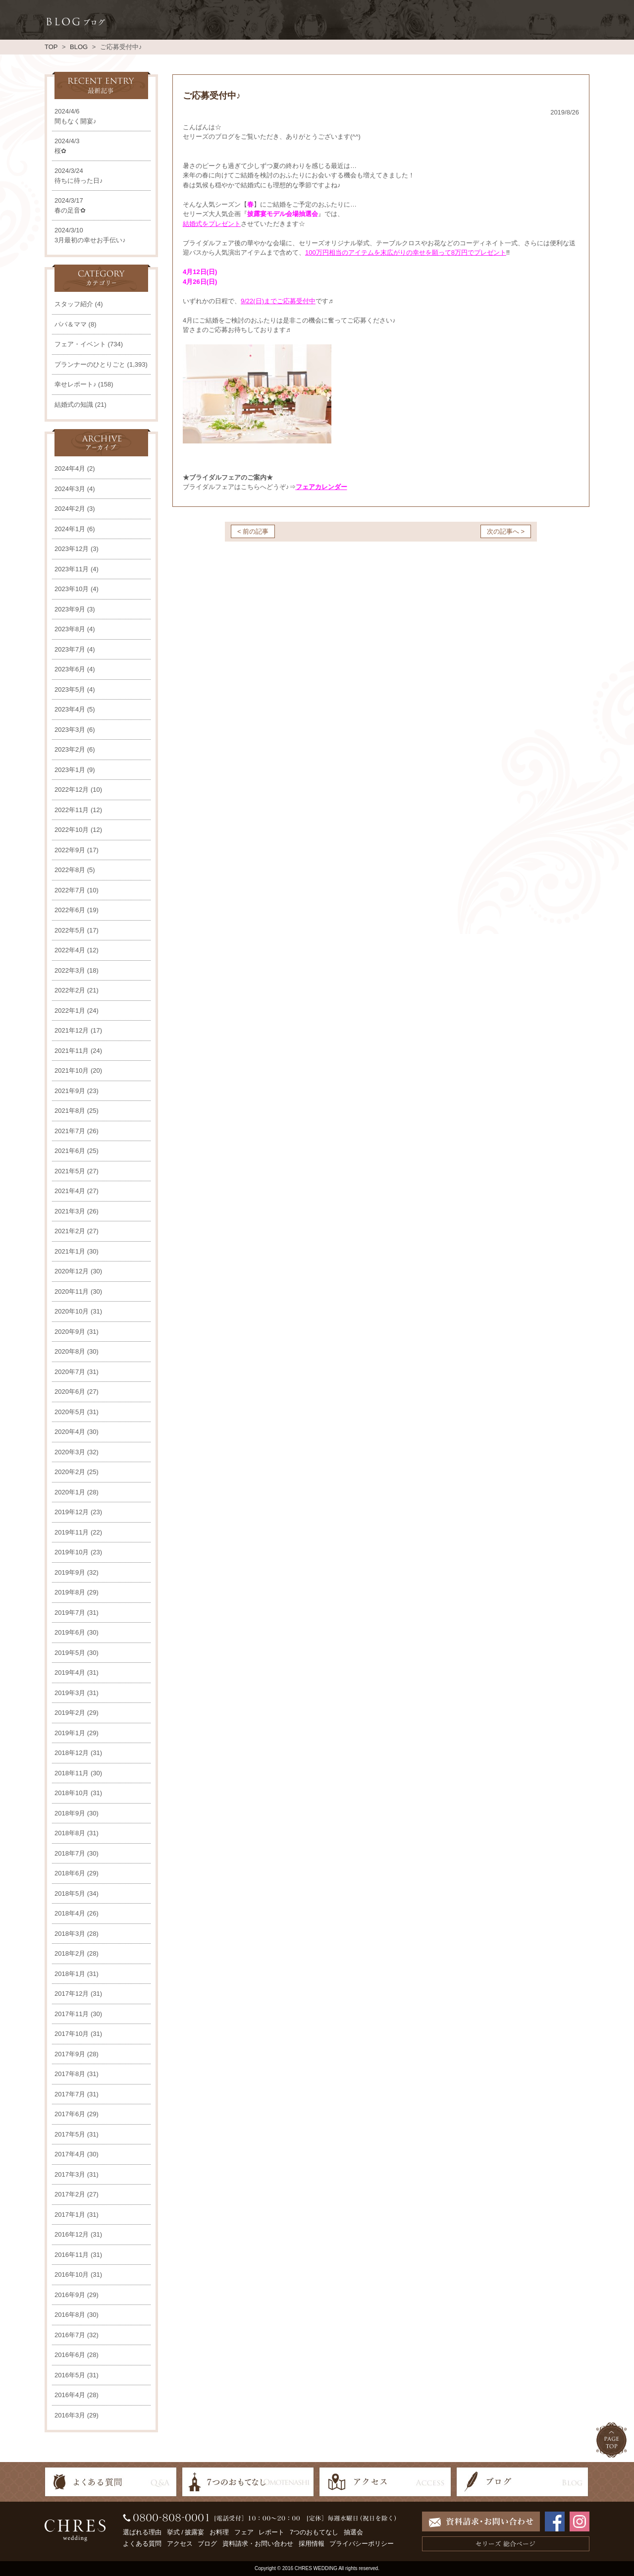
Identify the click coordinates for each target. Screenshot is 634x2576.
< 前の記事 (252, 531)
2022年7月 (69, 890)
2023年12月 (71, 548)
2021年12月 (71, 1030)
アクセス (180, 2543)
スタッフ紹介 (73, 304)
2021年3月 (69, 1211)
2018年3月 (69, 1933)
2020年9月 (69, 1331)
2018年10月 (71, 1793)
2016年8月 (69, 2314)
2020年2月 (69, 1472)
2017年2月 (69, 2194)
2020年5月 (69, 1412)
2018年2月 (69, 1953)
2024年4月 (69, 468)
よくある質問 (142, 2543)
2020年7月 (69, 1371)
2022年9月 (69, 850)
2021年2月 (69, 1231)
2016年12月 (71, 2234)
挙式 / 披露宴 (186, 2532)
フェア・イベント (80, 344)
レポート (271, 2532)
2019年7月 (69, 1612)
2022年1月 (69, 1010)
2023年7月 (69, 649)
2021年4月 (69, 1191)
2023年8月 (69, 629)
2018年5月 (69, 1893)
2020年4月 (69, 1431)
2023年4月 (69, 709)
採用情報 (311, 2543)
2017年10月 (71, 2033)
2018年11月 (71, 1773)
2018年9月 (69, 1813)
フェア (244, 2532)
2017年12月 (71, 1993)
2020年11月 (71, 1291)
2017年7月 (69, 2094)
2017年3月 (69, 2174)
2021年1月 (69, 1251)
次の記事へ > (506, 531)
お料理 (219, 2532)
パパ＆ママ (70, 324)
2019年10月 (71, 1552)
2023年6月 (69, 669)
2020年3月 (69, 1452)
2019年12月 (71, 1512)
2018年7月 (69, 1853)
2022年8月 (69, 870)
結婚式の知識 (73, 404)
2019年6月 (69, 1632)
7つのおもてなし (314, 2532)
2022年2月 (69, 990)
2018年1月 (69, 1973)
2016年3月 (69, 2415)
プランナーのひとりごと (89, 364)
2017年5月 (69, 2134)
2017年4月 (69, 2154)
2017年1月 (69, 2214)
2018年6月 (69, 1873)
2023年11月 (71, 569)
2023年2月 (69, 749)
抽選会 (353, 2532)
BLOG (79, 47)
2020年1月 (69, 1492)
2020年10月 (71, 1311)
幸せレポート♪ (75, 384)
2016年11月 (71, 2254)
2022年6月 (69, 910)
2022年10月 (71, 829)
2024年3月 (69, 489)
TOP (51, 47)
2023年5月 (69, 689)
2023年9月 (69, 609)
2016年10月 (71, 2274)
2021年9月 (69, 1091)
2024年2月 (69, 508)
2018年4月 (69, 1913)
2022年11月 (71, 810)
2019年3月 (69, 1693)
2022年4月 (69, 950)
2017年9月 (69, 2054)
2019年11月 (71, 1532)
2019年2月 (69, 1712)
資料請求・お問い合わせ (257, 2543)
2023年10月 (71, 589)
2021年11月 (71, 1050)
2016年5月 (69, 2375)
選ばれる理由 (142, 2532)
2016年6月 (69, 2354)
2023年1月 (69, 769)
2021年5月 (69, 1171)
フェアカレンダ (318, 487)
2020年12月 (71, 1271)
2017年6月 (69, 2114)
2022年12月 (71, 789)
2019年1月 (69, 1733)
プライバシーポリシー (361, 2543)
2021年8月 (69, 1110)
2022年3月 (69, 970)
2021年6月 (69, 1150)
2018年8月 (69, 1833)
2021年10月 (71, 1070)
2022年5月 (69, 930)
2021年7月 (69, 1131)
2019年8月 (69, 1592)
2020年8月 (69, 1351)
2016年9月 (69, 2295)
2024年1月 (69, 529)
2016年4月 (69, 2395)
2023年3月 (69, 729)
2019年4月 (69, 1672)
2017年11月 (71, 2014)
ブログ (207, 2543)
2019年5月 (69, 1652)
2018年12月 (71, 1752)
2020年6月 (69, 1391)
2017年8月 (69, 2074)
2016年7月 (69, 2335)
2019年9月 (69, 1572)
